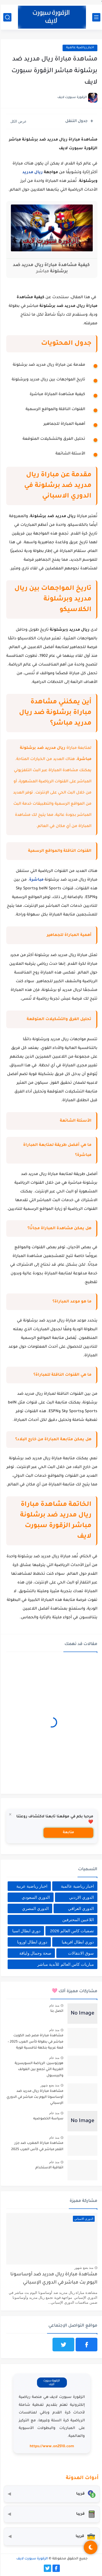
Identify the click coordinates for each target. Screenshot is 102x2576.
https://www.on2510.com (51, 2446)
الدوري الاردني (80, 1897)
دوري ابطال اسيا (25, 1930)
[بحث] (6, 17)
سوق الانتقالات (80, 1953)
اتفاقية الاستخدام (49, 2168)
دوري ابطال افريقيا (77, 1942)
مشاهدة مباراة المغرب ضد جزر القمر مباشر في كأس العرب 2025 (36, 2146)
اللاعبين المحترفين (77, 1919)
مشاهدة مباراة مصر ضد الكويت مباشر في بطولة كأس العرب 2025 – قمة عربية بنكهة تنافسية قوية (35, 2042)
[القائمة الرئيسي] (95, 17)
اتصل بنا (56, 2011)
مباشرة (35, 880)
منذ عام (53, 2005)
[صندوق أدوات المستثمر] (51, 2537)
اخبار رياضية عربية (31, 1886)
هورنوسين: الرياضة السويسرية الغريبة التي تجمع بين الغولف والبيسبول (38, 2070)
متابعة (67, 1833)
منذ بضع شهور (48, 2085)
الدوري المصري (34, 1908)
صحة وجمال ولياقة (34, 1953)
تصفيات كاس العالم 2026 (71, 1930)
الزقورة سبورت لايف (31, 2559)
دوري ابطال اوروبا (31, 1942)
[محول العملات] (51, 2494)
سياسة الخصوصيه (47, 2119)
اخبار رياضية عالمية (79, 48)
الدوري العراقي (80, 1908)
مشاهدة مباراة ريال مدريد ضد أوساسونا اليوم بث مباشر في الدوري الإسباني (34, 2097)
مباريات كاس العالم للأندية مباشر (64, 1964)
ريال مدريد (32, 172)
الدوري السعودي (35, 1897)
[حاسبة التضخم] (51, 2514)
